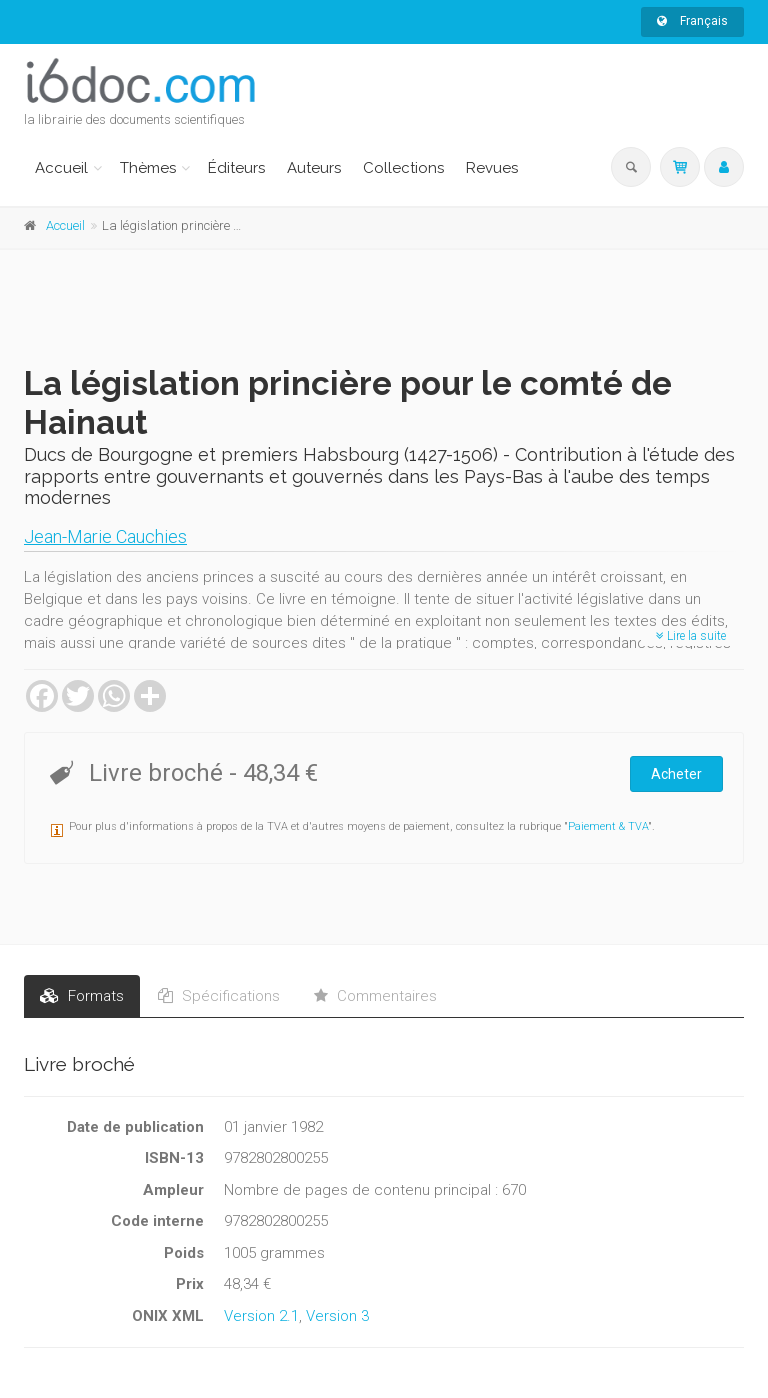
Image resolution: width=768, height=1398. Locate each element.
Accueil (61, 168)
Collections (403, 168)
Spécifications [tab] (219, 996)
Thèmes (148, 168)
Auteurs (314, 168)
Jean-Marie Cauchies (105, 536)
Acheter (676, 774)
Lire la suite (691, 636)
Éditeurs (236, 168)
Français (692, 21)
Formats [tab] (82, 996)
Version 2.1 (261, 1316)
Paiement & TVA (608, 826)
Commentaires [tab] (375, 996)
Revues (492, 168)
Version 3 (337, 1316)
